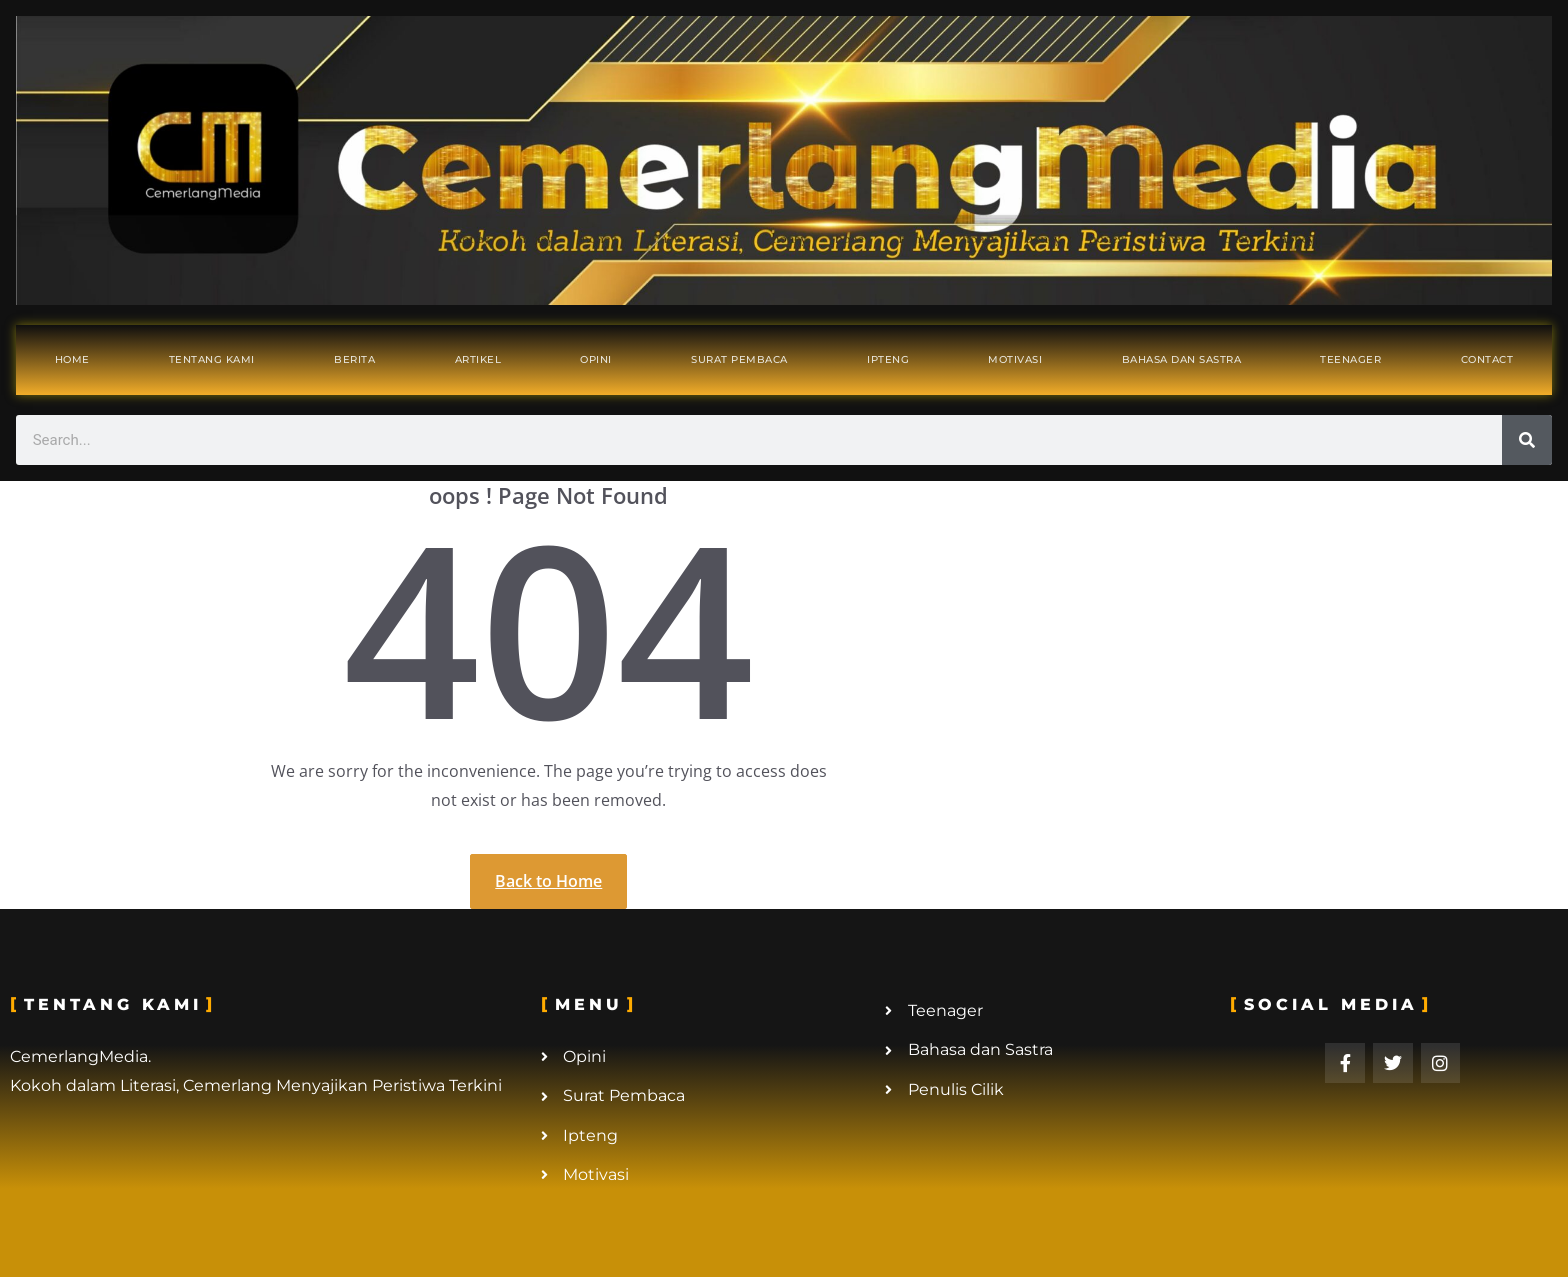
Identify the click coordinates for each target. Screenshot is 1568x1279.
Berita (354, 359)
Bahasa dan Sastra (1182, 359)
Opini (596, 359)
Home (72, 359)
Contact (1487, 359)
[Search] (1527, 440)
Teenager (1350, 359)
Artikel (478, 359)
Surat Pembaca (739, 359)
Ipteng (888, 359)
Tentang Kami (212, 359)
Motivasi (1015, 359)
